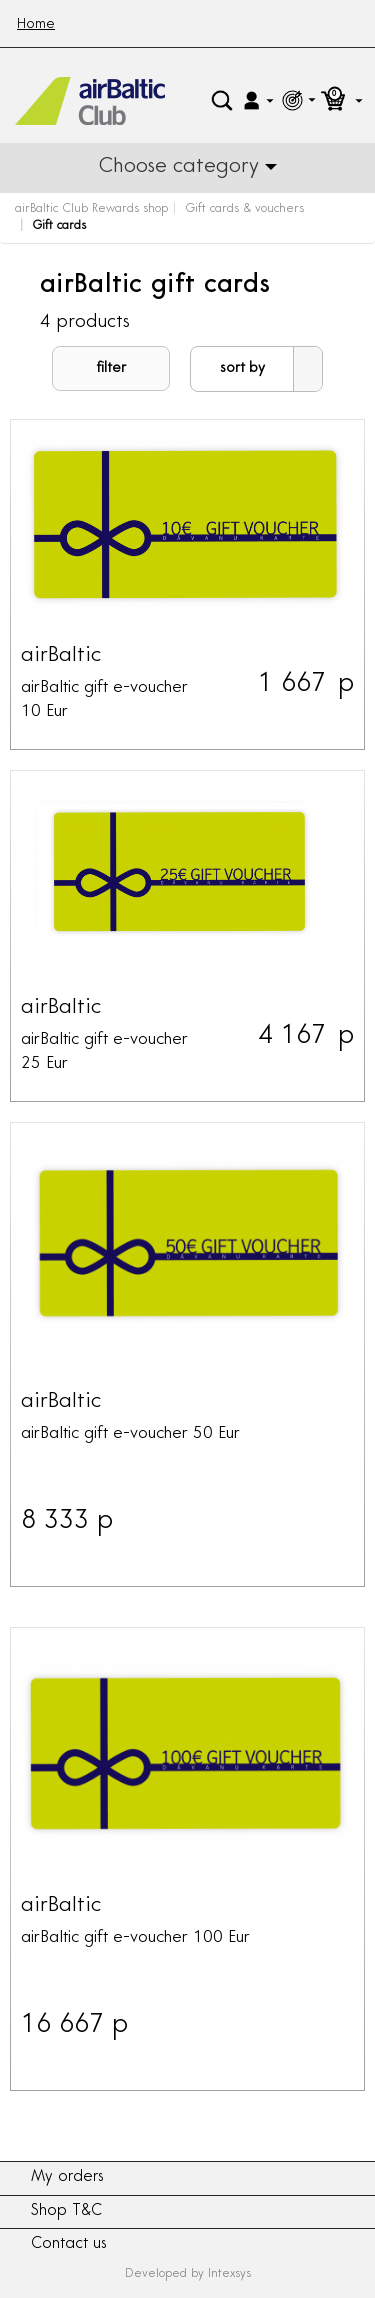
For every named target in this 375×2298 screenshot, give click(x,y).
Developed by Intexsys (188, 2274)
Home (36, 25)
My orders (67, 2177)
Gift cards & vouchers (244, 209)
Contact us (69, 2244)
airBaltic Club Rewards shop (91, 209)
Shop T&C (66, 2211)
